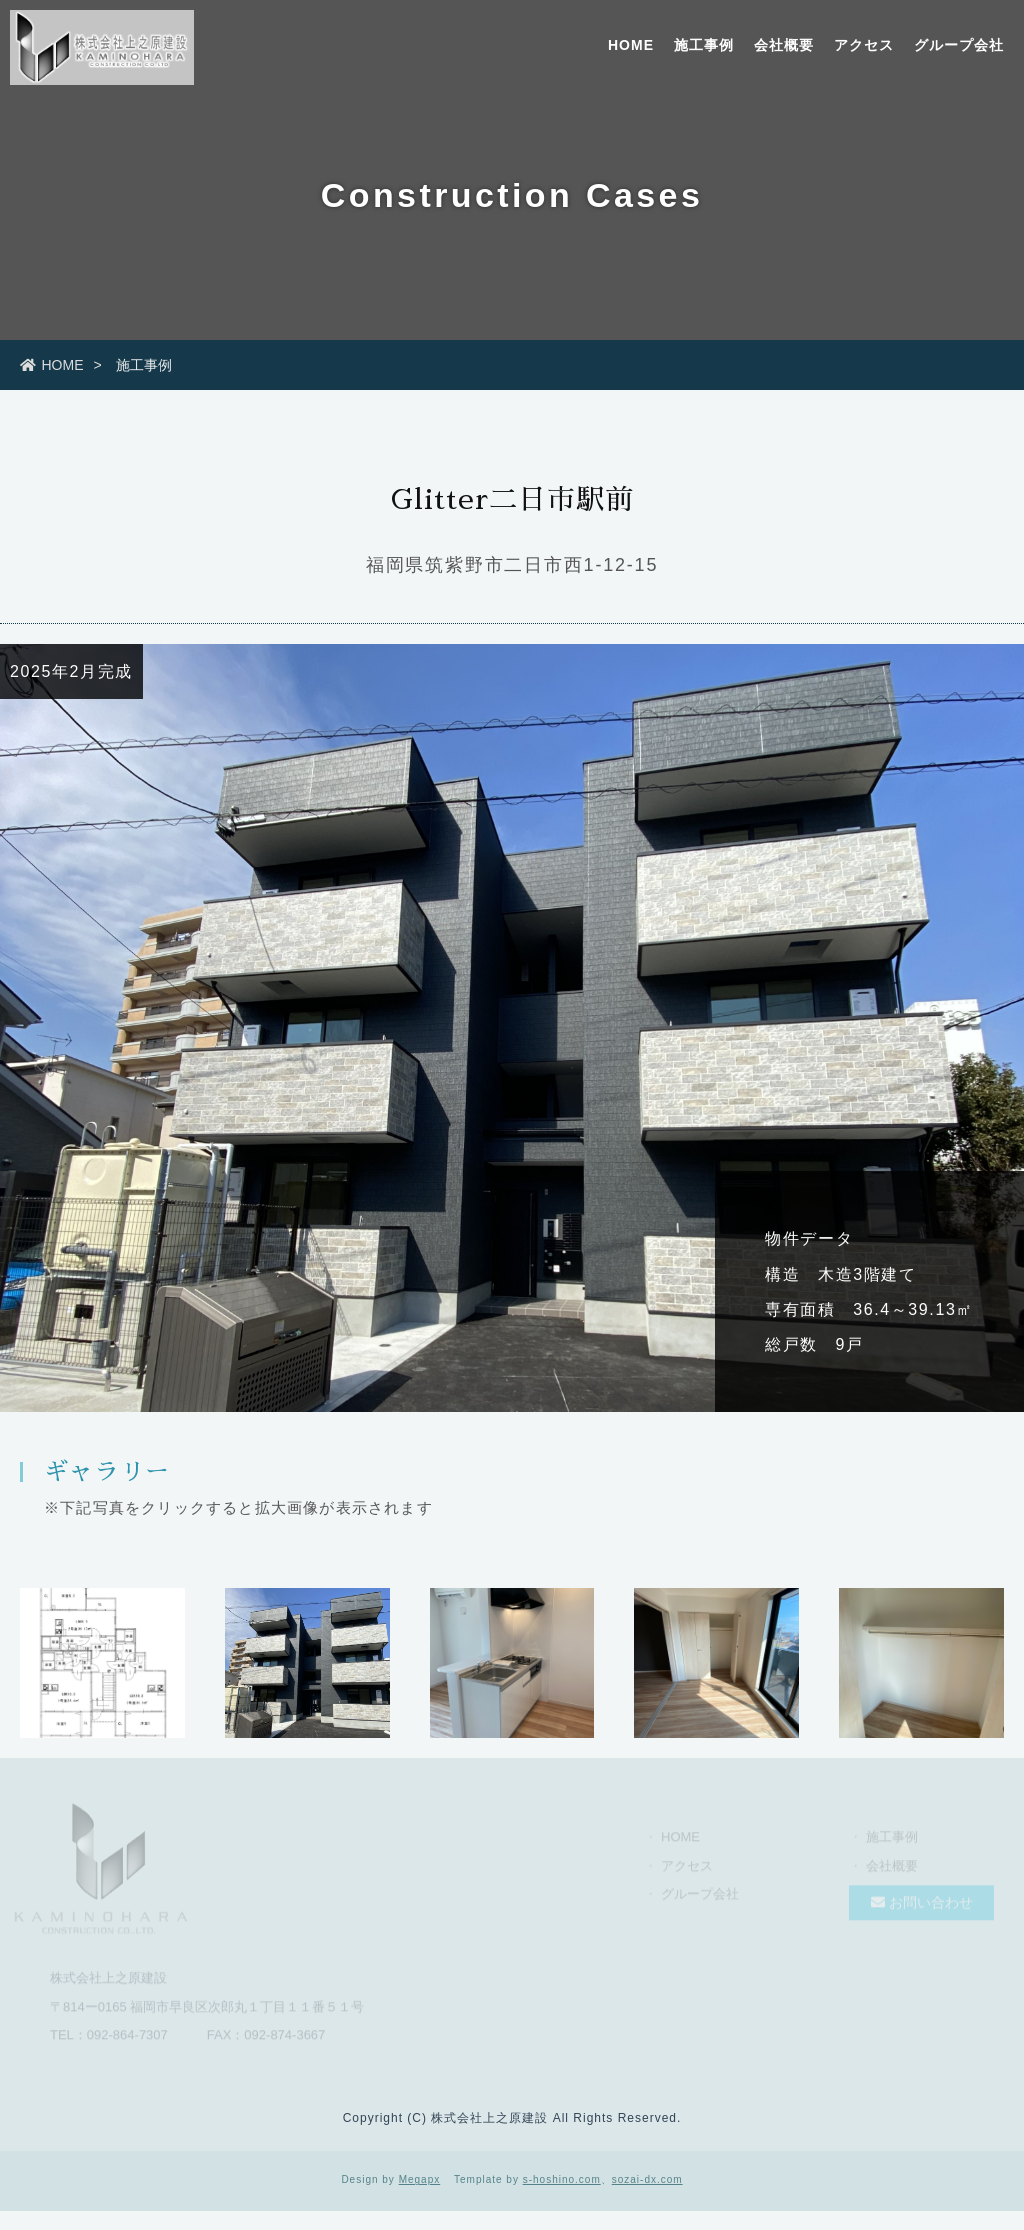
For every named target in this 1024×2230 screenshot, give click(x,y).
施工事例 (704, 45)
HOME (631, 45)
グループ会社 (959, 45)
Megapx (420, 2179)
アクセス (864, 45)
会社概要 (784, 45)
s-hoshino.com (562, 2179)
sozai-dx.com (647, 2179)
